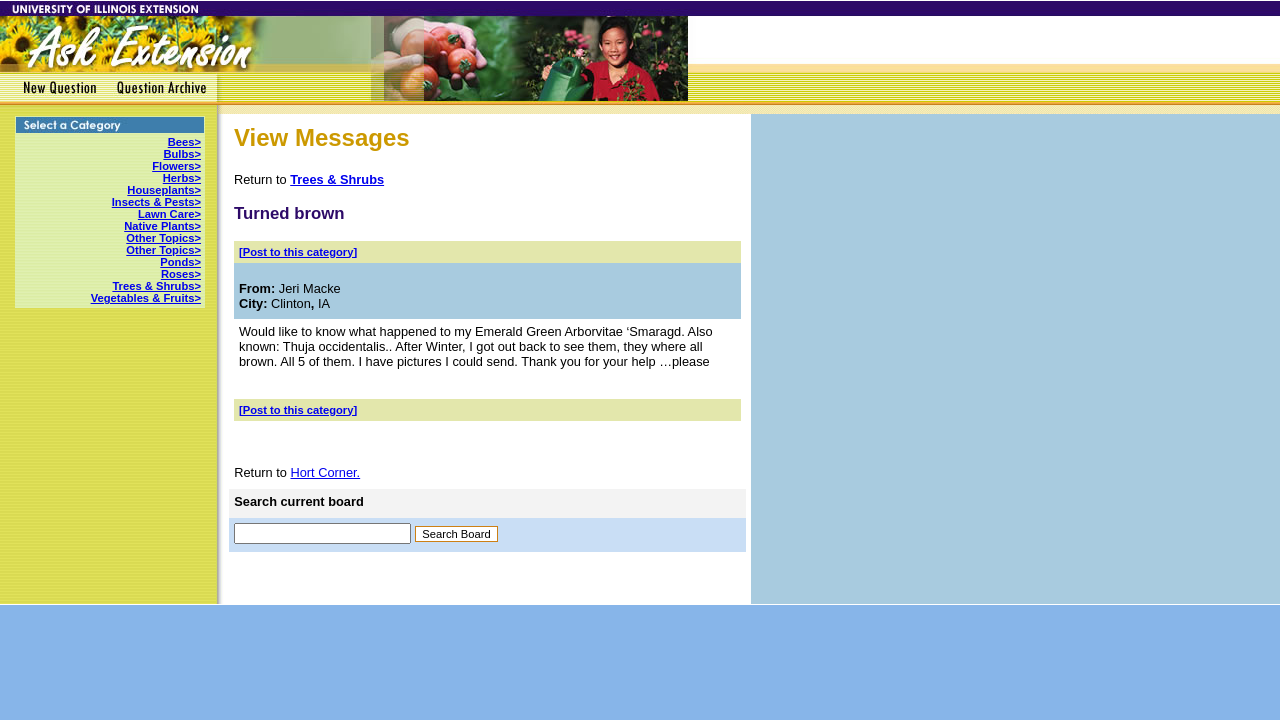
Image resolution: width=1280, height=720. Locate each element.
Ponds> (180, 262)
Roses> (181, 274)
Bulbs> (182, 154)
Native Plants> (162, 226)
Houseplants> (164, 190)
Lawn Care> (169, 214)
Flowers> (176, 166)
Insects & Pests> (156, 202)
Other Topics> (163, 238)
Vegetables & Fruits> (146, 298)
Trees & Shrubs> (156, 286)
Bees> (184, 142)
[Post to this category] (298, 252)
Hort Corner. (325, 472)
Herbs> (182, 178)
